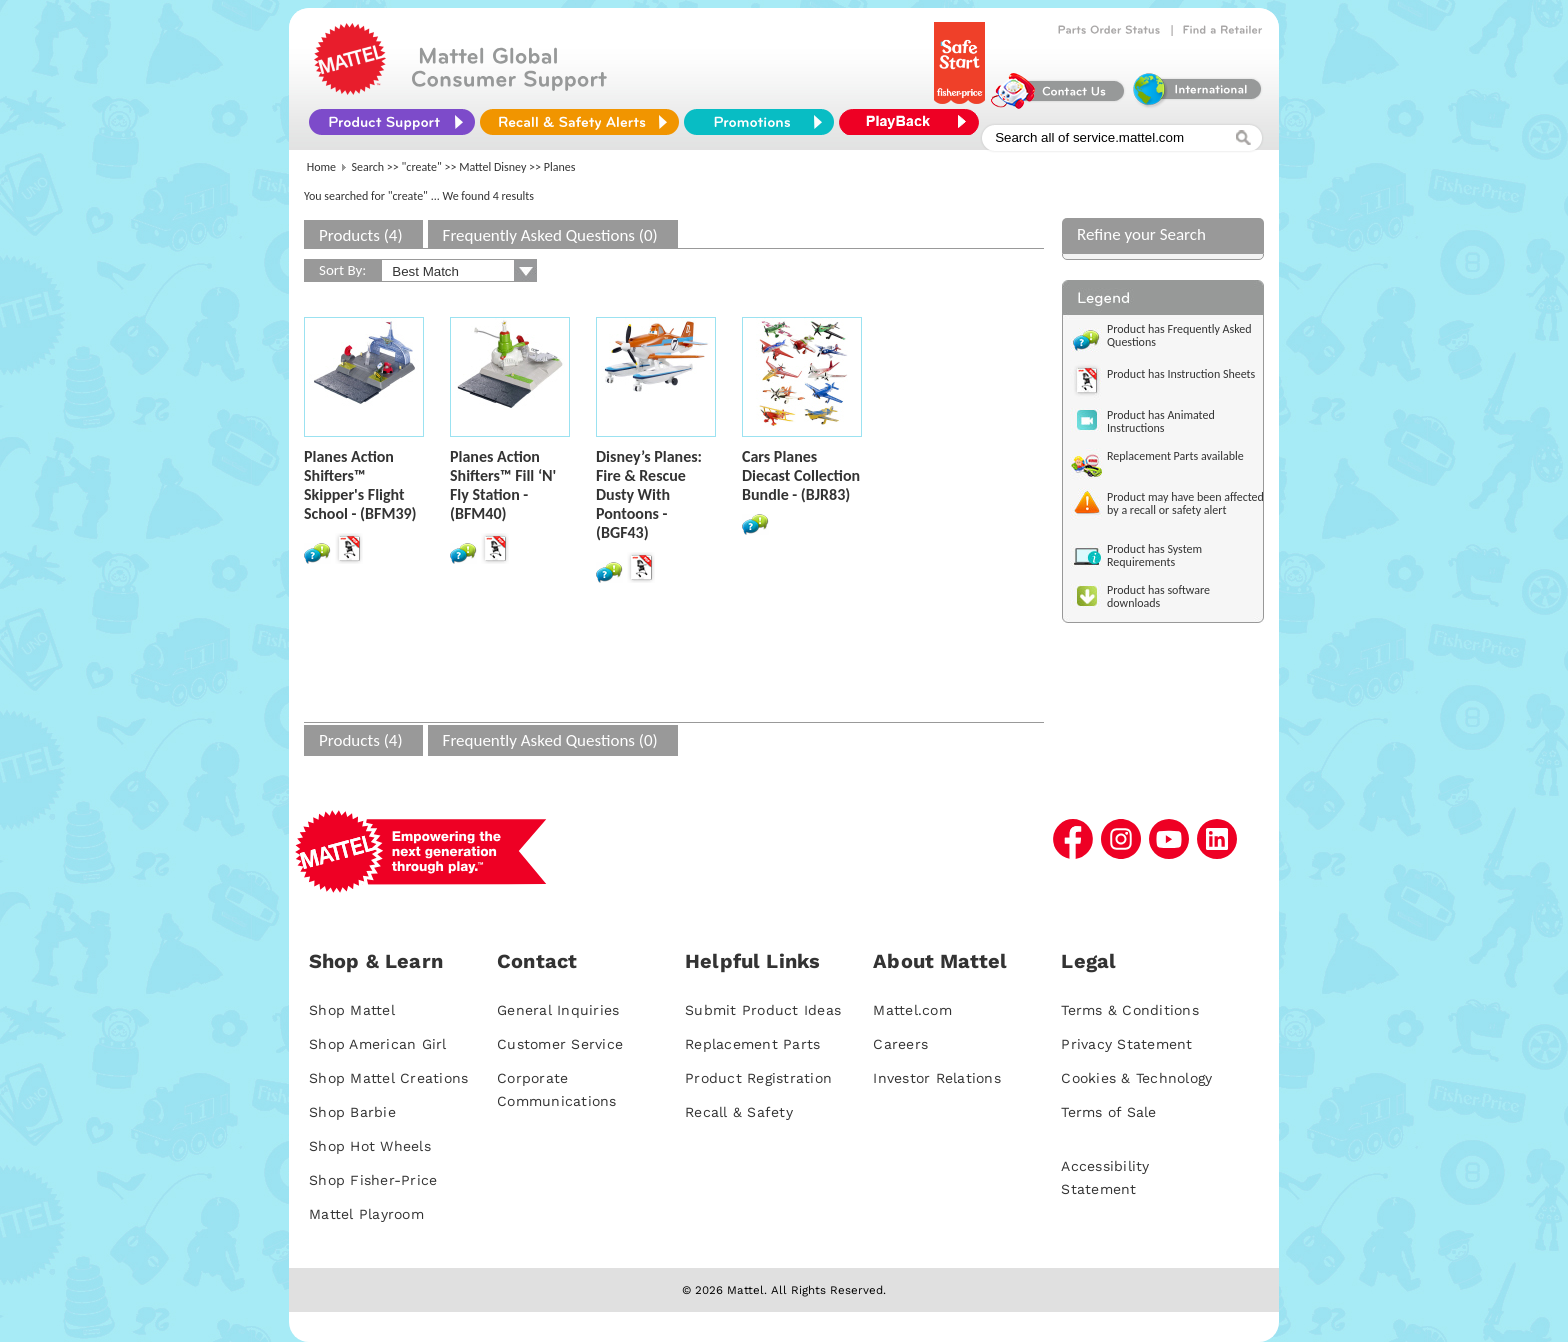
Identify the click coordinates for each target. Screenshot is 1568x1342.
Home (321, 167)
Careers (900, 1044)
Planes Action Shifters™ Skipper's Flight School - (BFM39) (360, 485)
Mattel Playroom (366, 1214)
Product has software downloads (1158, 596)
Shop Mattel (352, 1010)
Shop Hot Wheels (370, 1146)
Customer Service (560, 1044)
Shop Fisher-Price (373, 1180)
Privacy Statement (1126, 1044)
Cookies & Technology (1136, 1078)
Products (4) (361, 235)
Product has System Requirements (1154, 555)
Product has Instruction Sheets (1181, 374)
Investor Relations (937, 1078)
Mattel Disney (492, 167)
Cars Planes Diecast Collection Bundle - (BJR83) (801, 475)
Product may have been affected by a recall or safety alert (1185, 503)
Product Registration (758, 1078)
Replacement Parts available (1175, 456)
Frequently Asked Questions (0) (550, 235)
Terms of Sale (1108, 1112)
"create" (422, 167)
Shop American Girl (378, 1044)
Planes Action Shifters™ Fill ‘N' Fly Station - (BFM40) (503, 485)
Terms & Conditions (1130, 1010)
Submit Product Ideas (763, 1010)
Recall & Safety (739, 1112)
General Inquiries (558, 1010)
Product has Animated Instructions (1161, 421)
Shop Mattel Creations (388, 1078)
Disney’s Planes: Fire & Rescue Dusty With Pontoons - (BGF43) (649, 494)
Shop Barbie (352, 1112)
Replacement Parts (752, 1044)
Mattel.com (912, 1010)
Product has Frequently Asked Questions (1179, 335)
